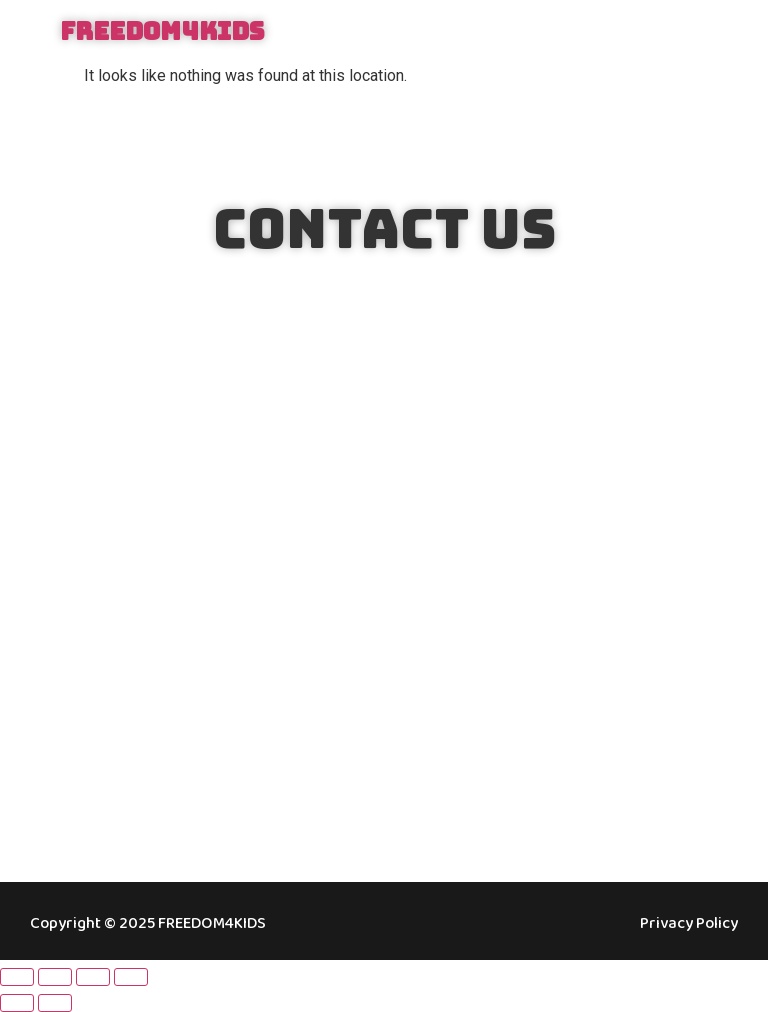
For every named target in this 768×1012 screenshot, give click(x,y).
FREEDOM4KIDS (162, 31)
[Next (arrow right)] (55, 1003)
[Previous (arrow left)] (17, 1003)
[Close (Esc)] (131, 977)
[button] (710, 32)
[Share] (93, 977)
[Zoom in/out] (17, 977)
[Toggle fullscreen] (55, 977)
